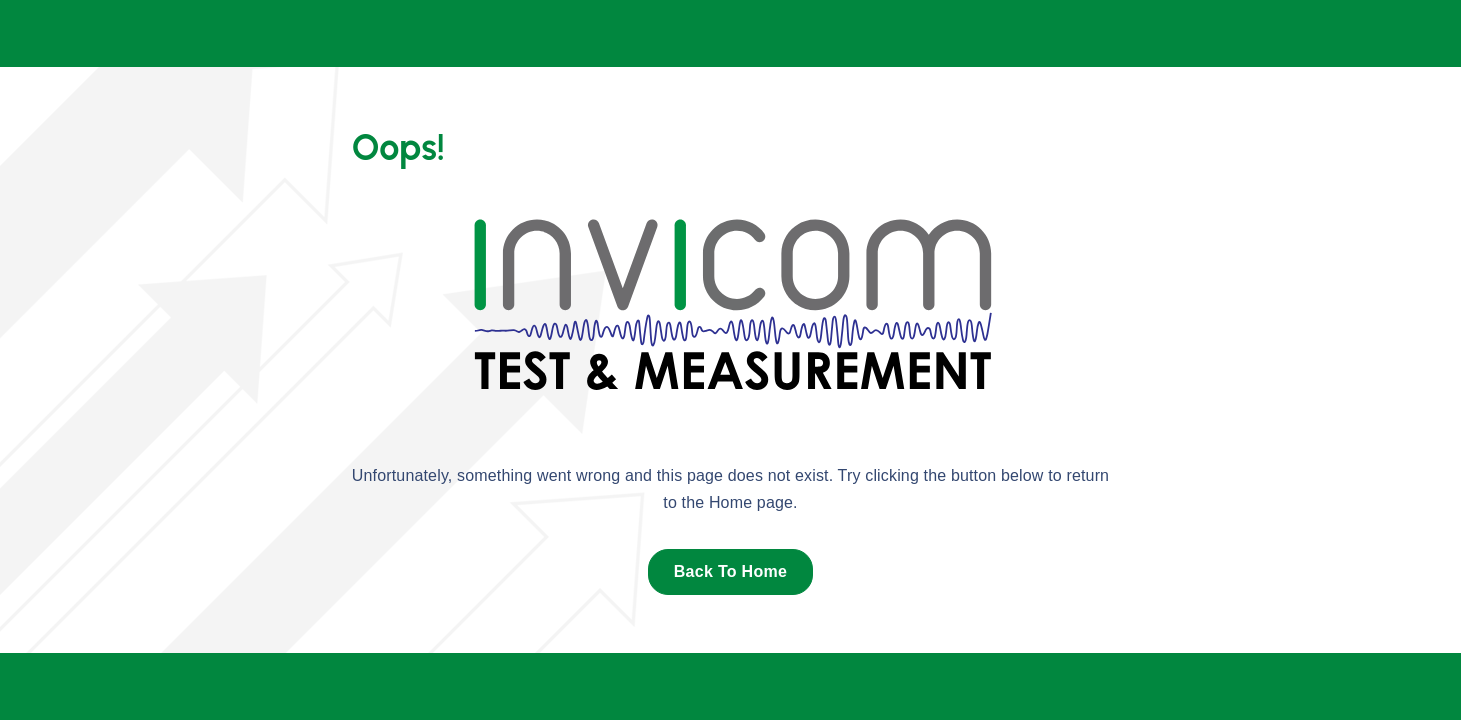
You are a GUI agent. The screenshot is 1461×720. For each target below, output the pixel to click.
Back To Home (731, 571)
